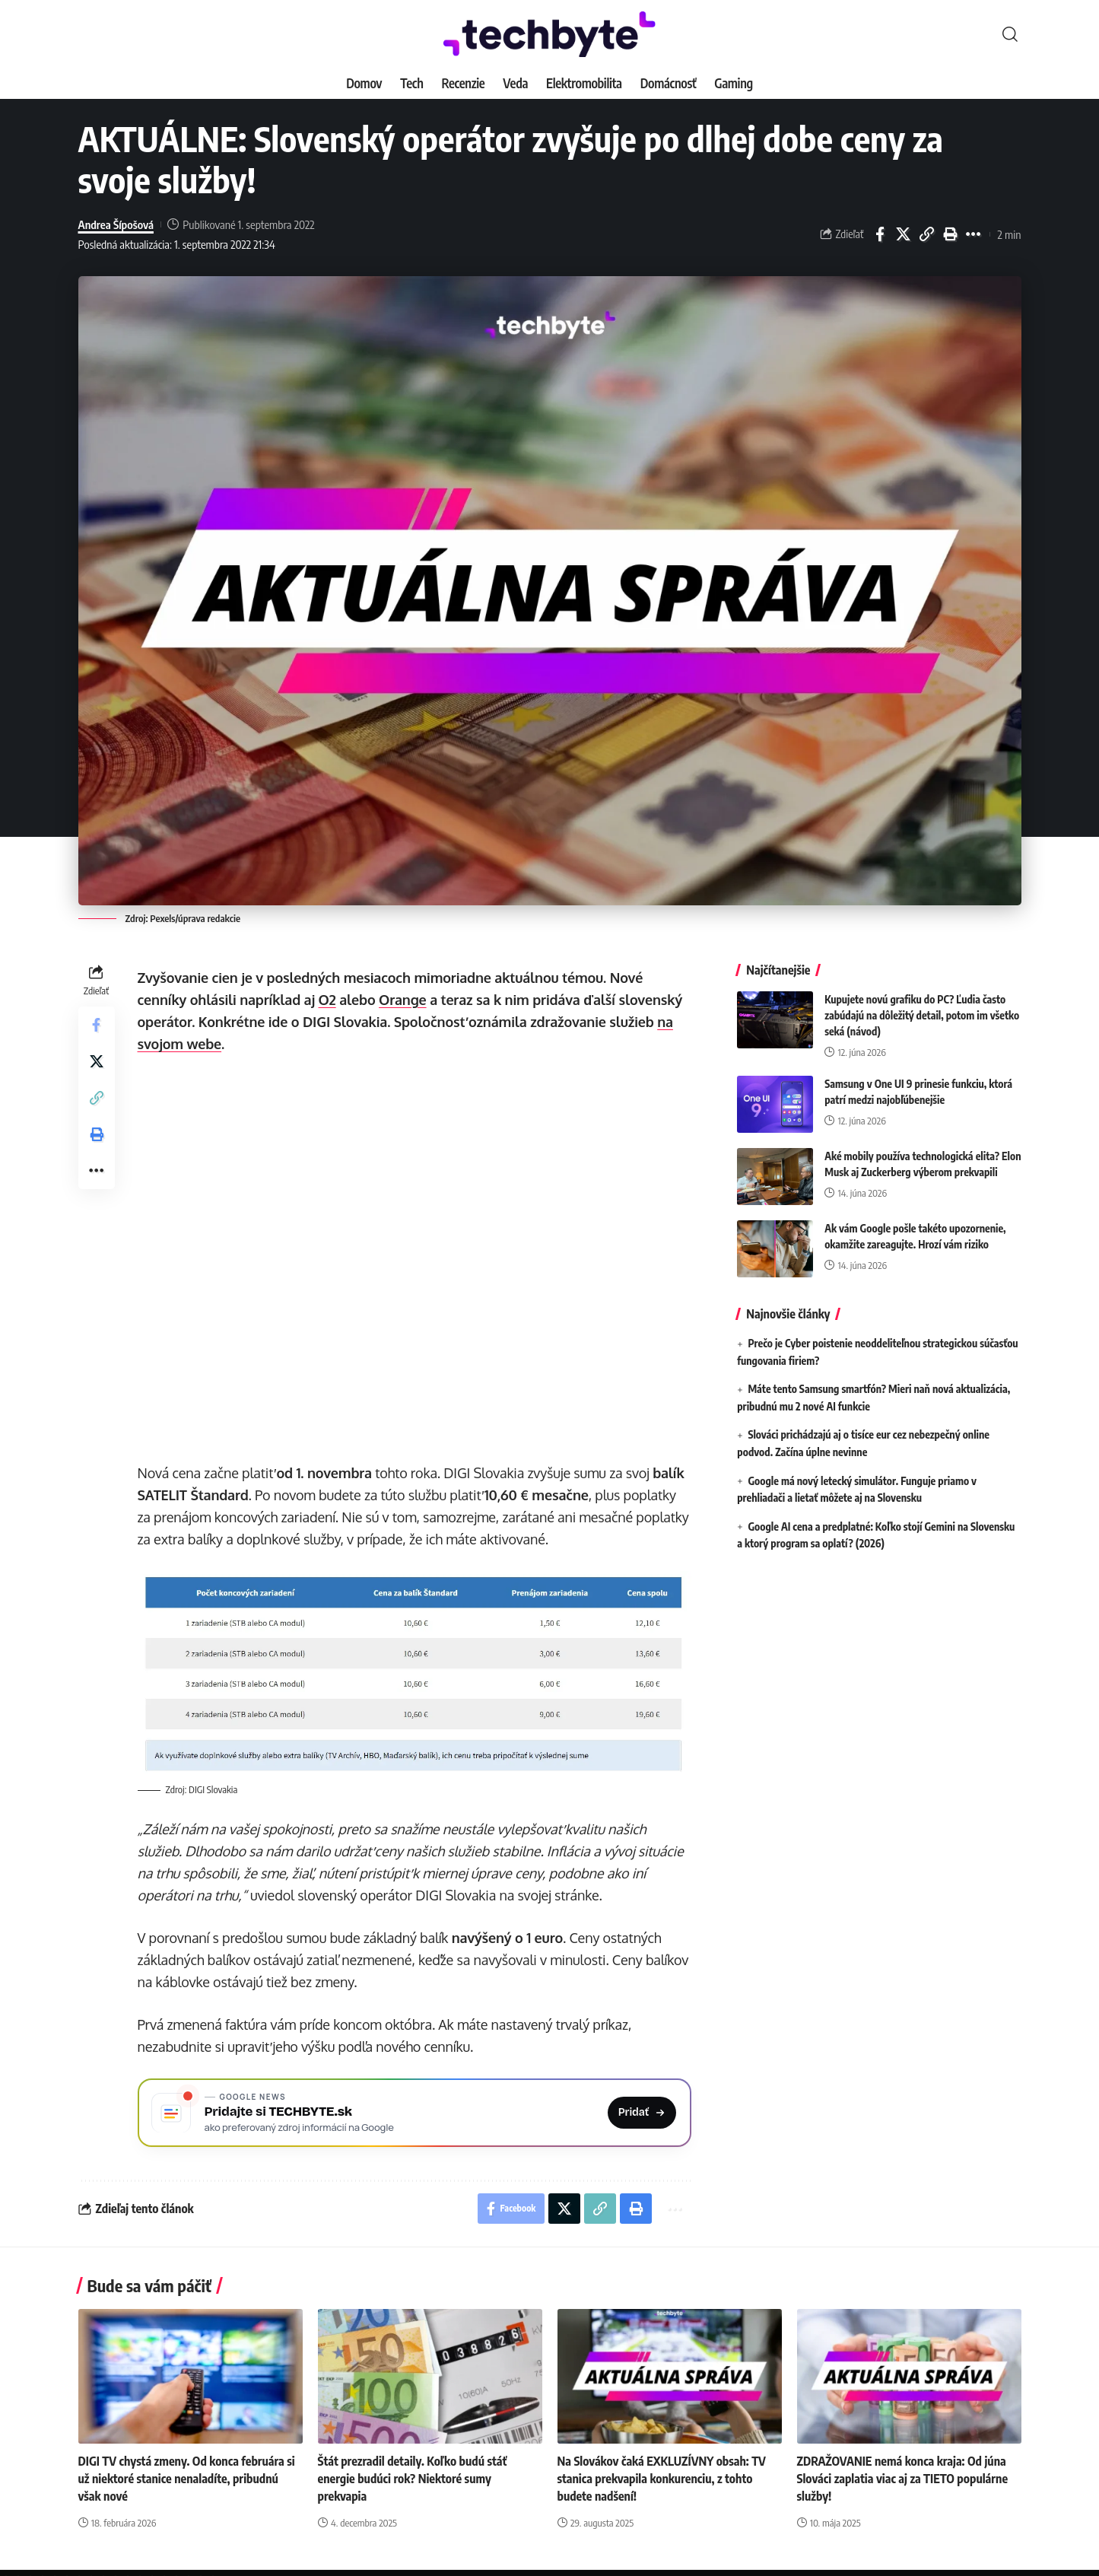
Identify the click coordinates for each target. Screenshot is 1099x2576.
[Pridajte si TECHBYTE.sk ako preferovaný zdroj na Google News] (415, 2112)
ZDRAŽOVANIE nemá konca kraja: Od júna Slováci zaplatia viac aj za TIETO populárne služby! (902, 2479)
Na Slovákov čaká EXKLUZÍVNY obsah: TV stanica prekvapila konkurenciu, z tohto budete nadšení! (661, 2479)
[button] (1010, 34)
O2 (326, 999)
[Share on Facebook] (880, 234)
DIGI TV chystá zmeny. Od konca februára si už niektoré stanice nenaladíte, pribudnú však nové (186, 2479)
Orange (403, 999)
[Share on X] (903, 234)
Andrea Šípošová (116, 224)
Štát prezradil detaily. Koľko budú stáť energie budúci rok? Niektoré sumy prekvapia (412, 2479)
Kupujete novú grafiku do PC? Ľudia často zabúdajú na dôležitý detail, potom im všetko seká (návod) (921, 1012)
